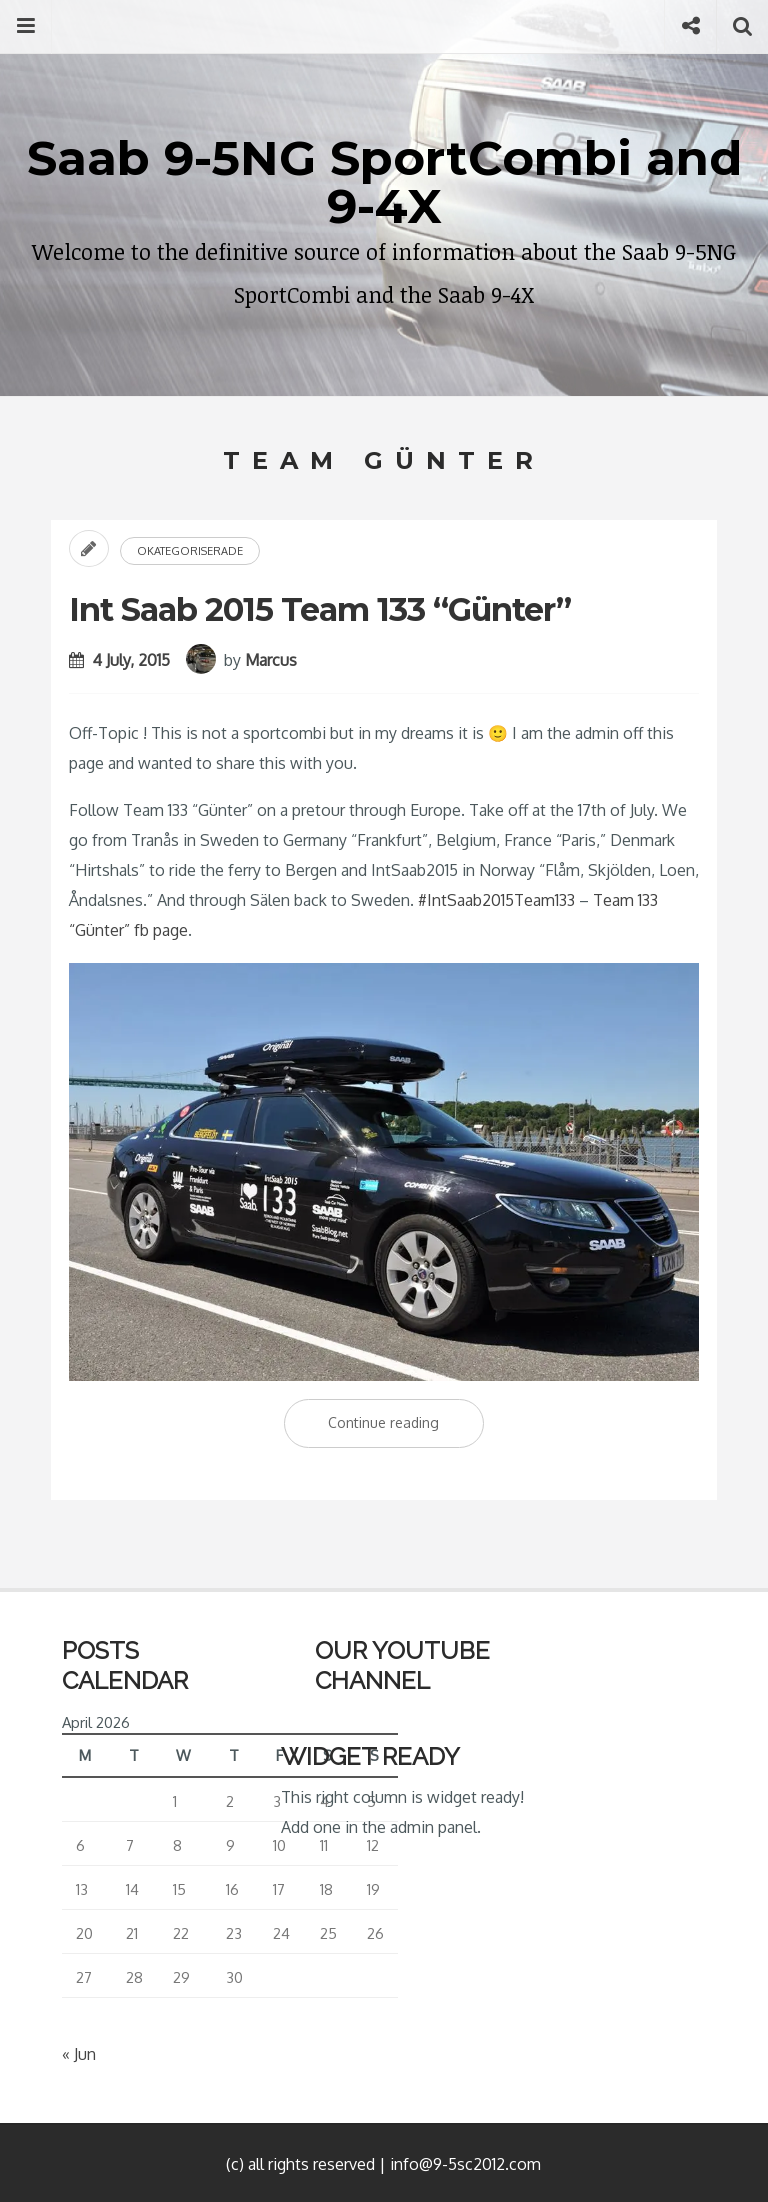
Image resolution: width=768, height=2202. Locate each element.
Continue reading (406, 1427)
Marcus (271, 660)
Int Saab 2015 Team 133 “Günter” (320, 609)
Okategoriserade (190, 551)
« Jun (79, 2054)
